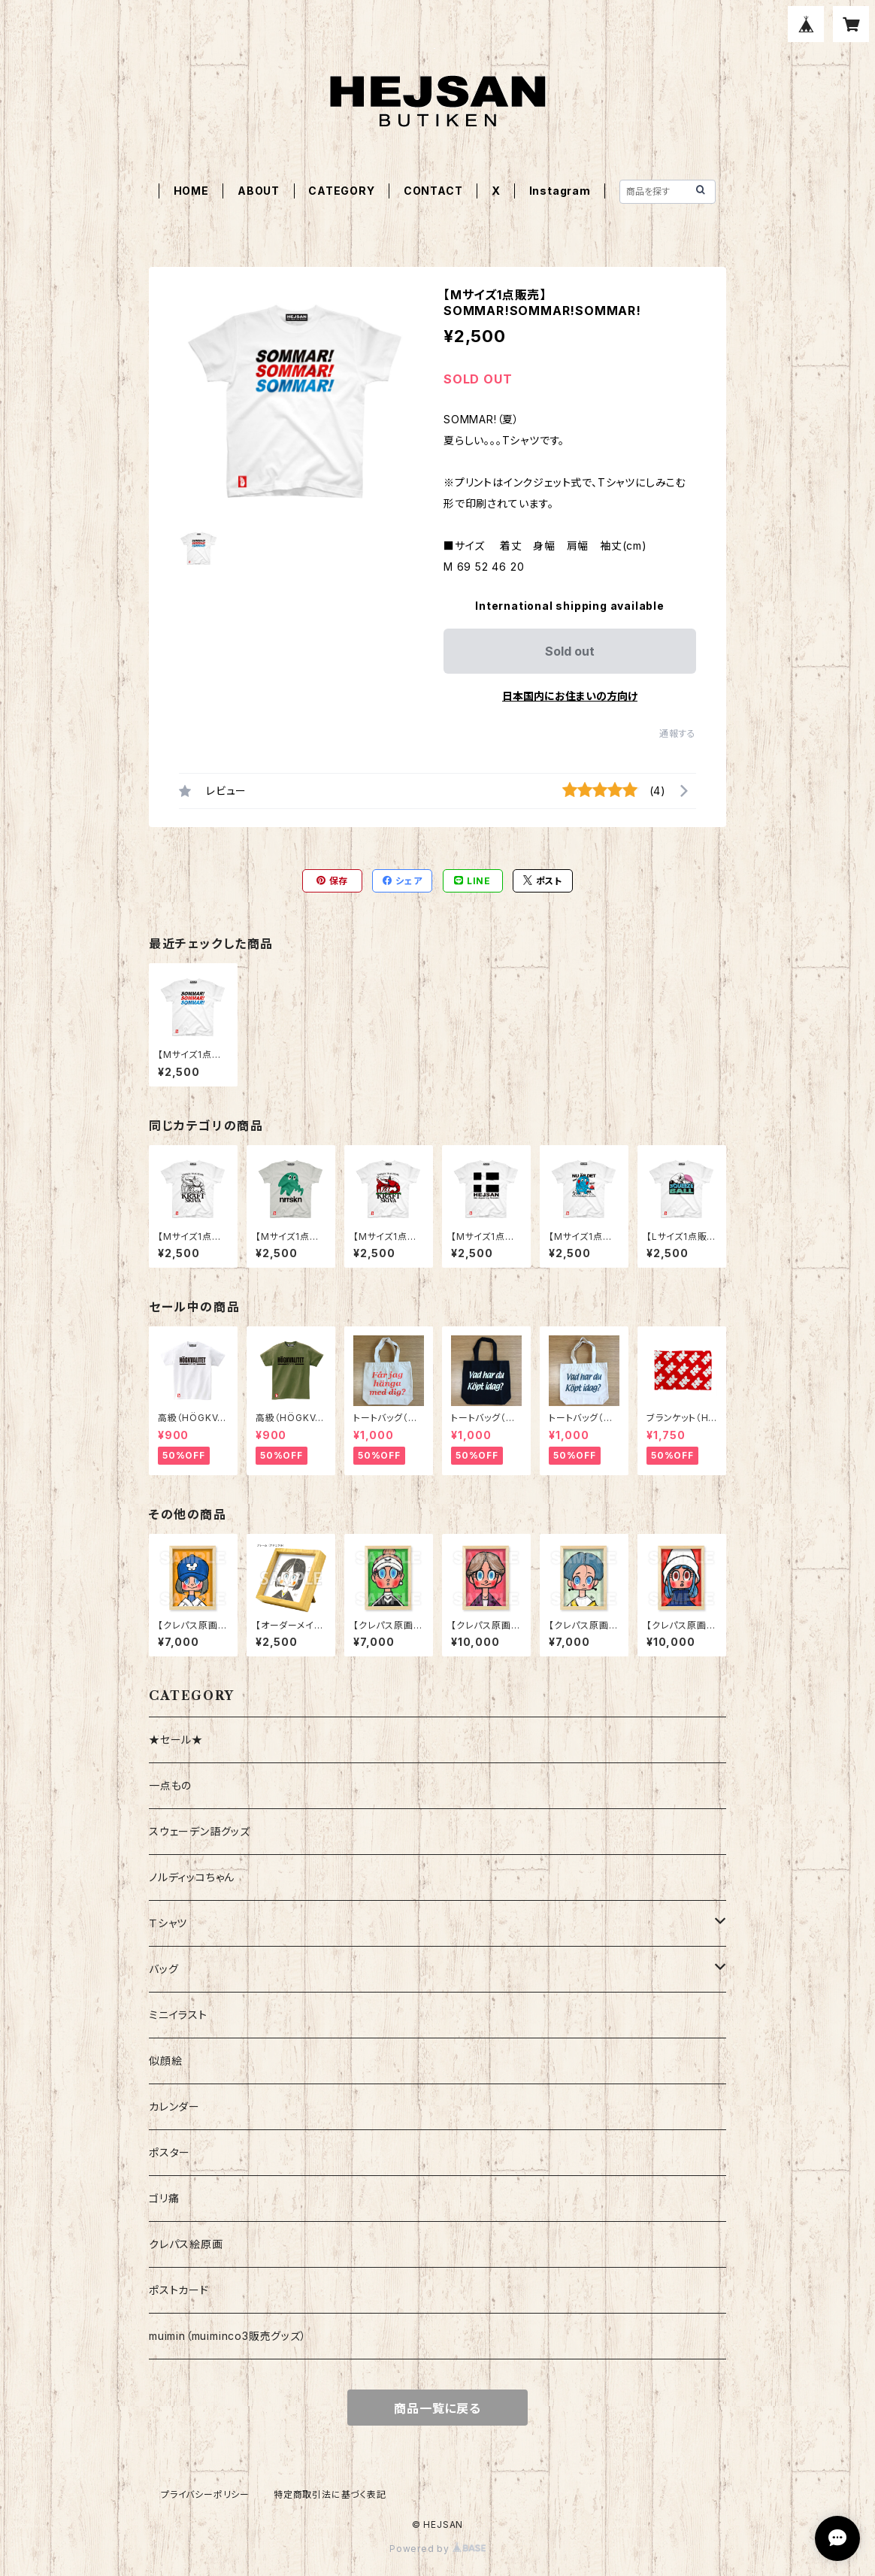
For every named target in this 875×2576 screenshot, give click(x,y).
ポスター (169, 2152)
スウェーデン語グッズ (199, 1831)
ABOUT (259, 190)
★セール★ (176, 1739)
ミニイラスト (178, 2014)
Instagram (560, 190)
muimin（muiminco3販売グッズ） (228, 2335)
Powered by (437, 2548)
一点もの (170, 1785)
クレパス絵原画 (186, 2244)
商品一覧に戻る (437, 2408)
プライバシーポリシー (205, 2494)
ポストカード (179, 2290)
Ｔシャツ (168, 1923)
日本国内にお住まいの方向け (569, 695)
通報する (677, 733)
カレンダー (174, 2106)
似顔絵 (165, 2060)
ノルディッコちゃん (192, 1877)
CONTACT (433, 190)
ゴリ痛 (164, 2198)
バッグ (163, 1968)
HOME (191, 190)
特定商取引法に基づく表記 (330, 2494)
